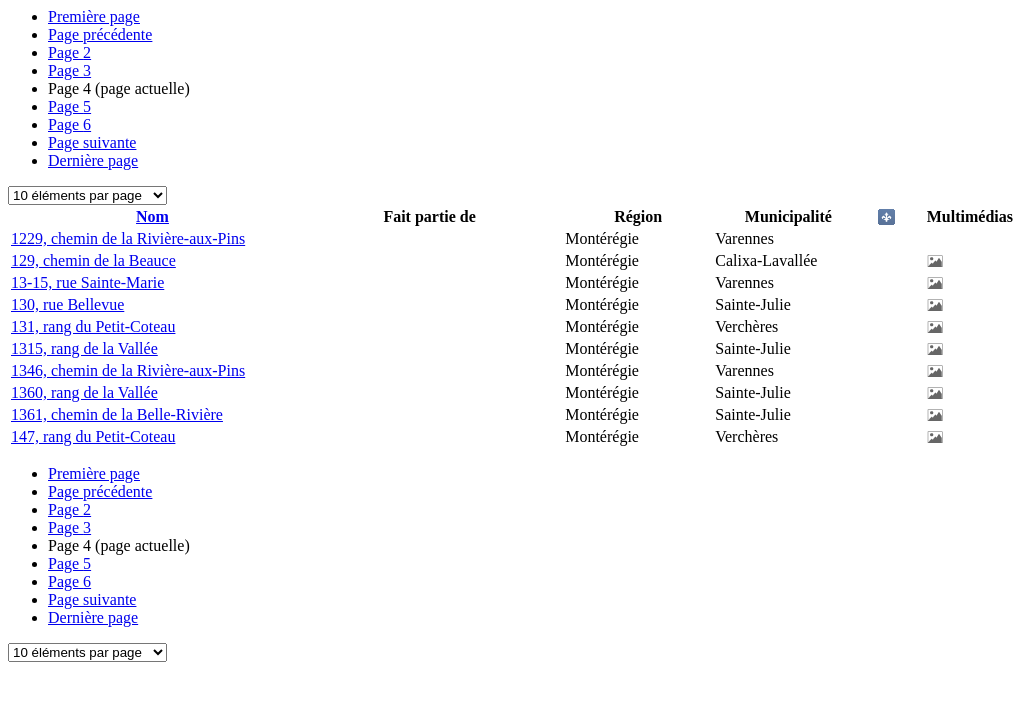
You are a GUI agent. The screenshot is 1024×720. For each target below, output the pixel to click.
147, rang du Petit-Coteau (93, 436)
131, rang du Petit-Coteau (93, 326)
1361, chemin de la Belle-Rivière (117, 414)
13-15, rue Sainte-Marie (87, 282)
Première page (94, 16)
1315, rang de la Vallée (84, 348)
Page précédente (100, 34)
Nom (152, 216)
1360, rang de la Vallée (84, 392)
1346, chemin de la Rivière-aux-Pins (128, 370)
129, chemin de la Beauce (93, 260)
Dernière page (93, 160)
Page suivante (92, 142)
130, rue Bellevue (67, 304)
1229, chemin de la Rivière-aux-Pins (128, 238)
